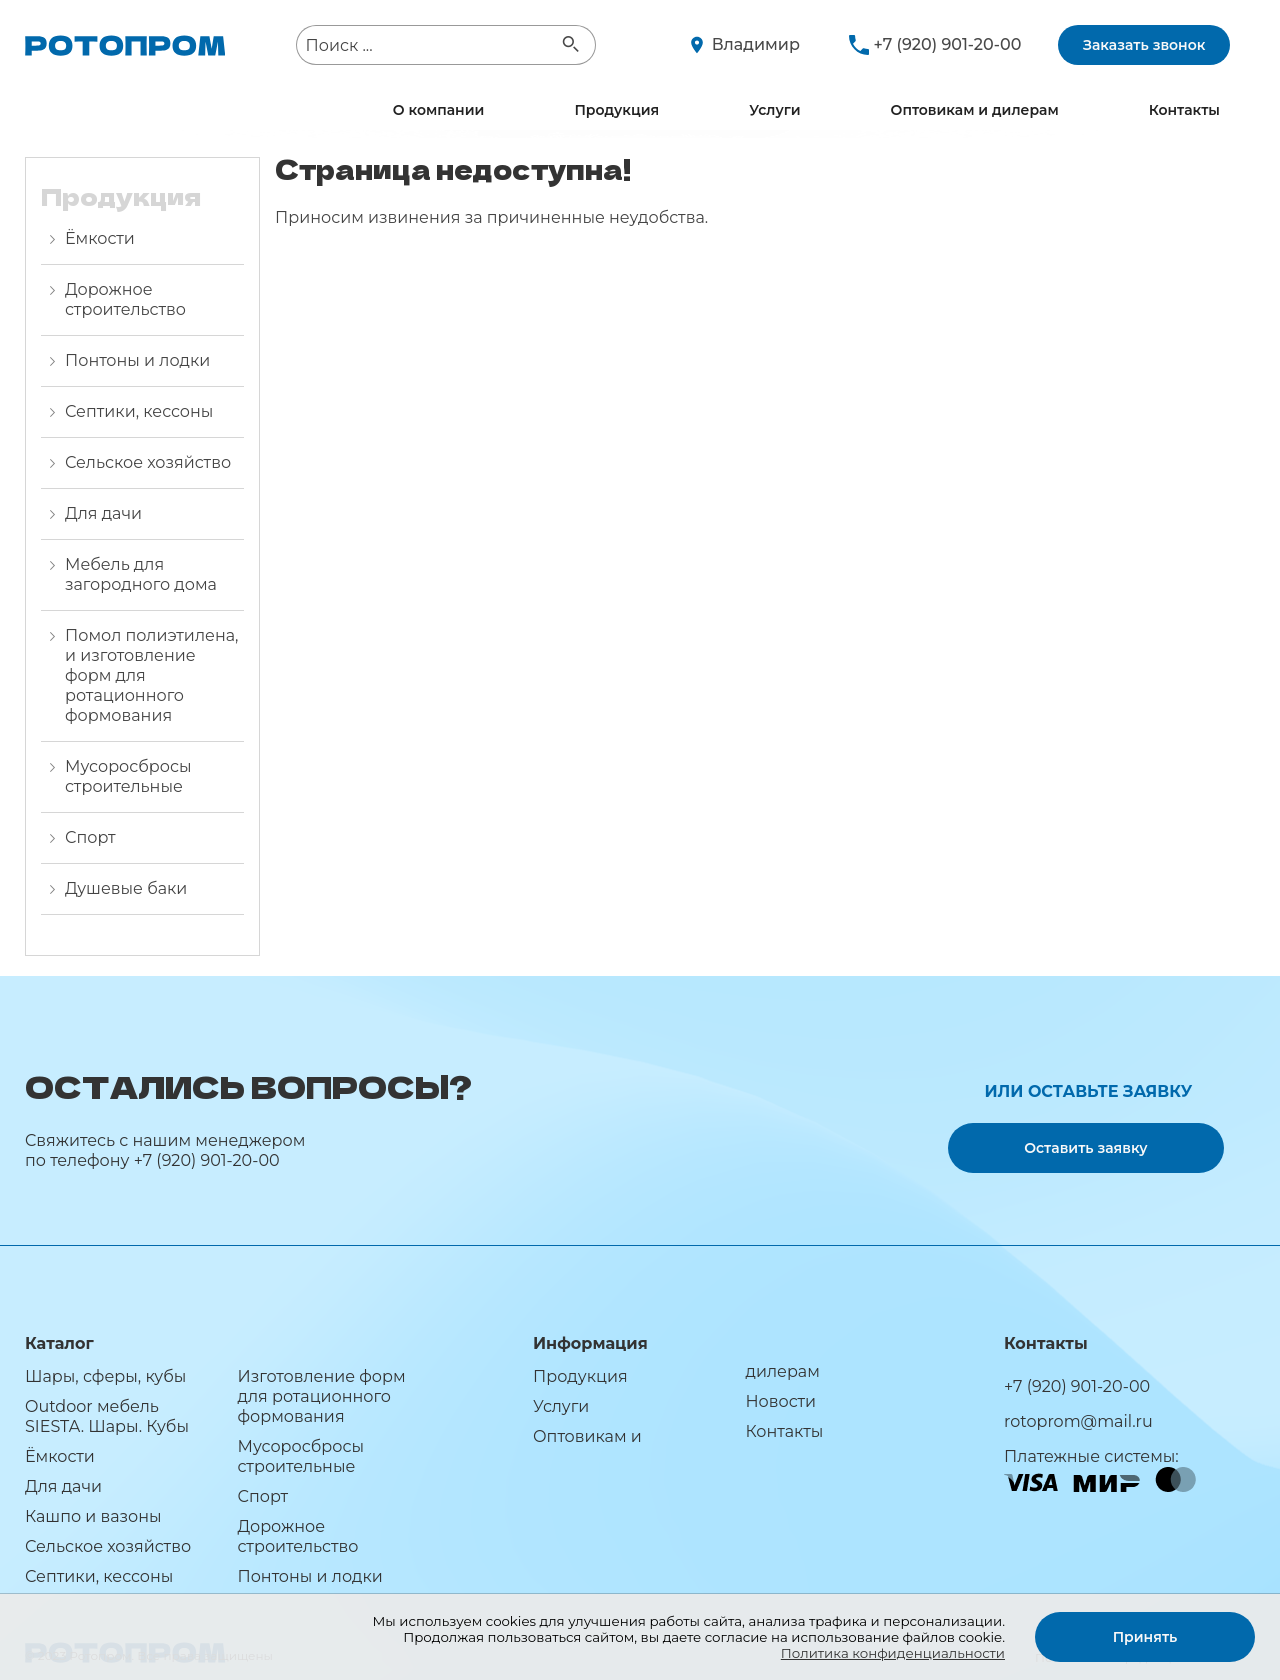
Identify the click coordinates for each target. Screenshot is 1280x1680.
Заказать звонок (1144, 45)
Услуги (774, 110)
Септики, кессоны (139, 411)
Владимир (756, 44)
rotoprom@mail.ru (1078, 1421)
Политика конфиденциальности (893, 1653)
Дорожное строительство (125, 299)
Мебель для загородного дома (141, 574)
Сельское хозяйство (148, 462)
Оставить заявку (1085, 1148)
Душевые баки (126, 888)
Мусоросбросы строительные (128, 776)
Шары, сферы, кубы (105, 1376)
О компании (439, 110)
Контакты (1184, 110)
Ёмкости (100, 238)
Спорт (90, 837)
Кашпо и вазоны (93, 1516)
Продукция (616, 110)
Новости (780, 1401)
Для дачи (103, 513)
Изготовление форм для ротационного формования (321, 1396)
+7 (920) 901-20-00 (948, 44)
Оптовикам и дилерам (975, 110)
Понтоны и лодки (137, 360)
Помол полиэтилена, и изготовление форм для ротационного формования (151, 675)
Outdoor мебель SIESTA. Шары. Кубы (107, 1416)
